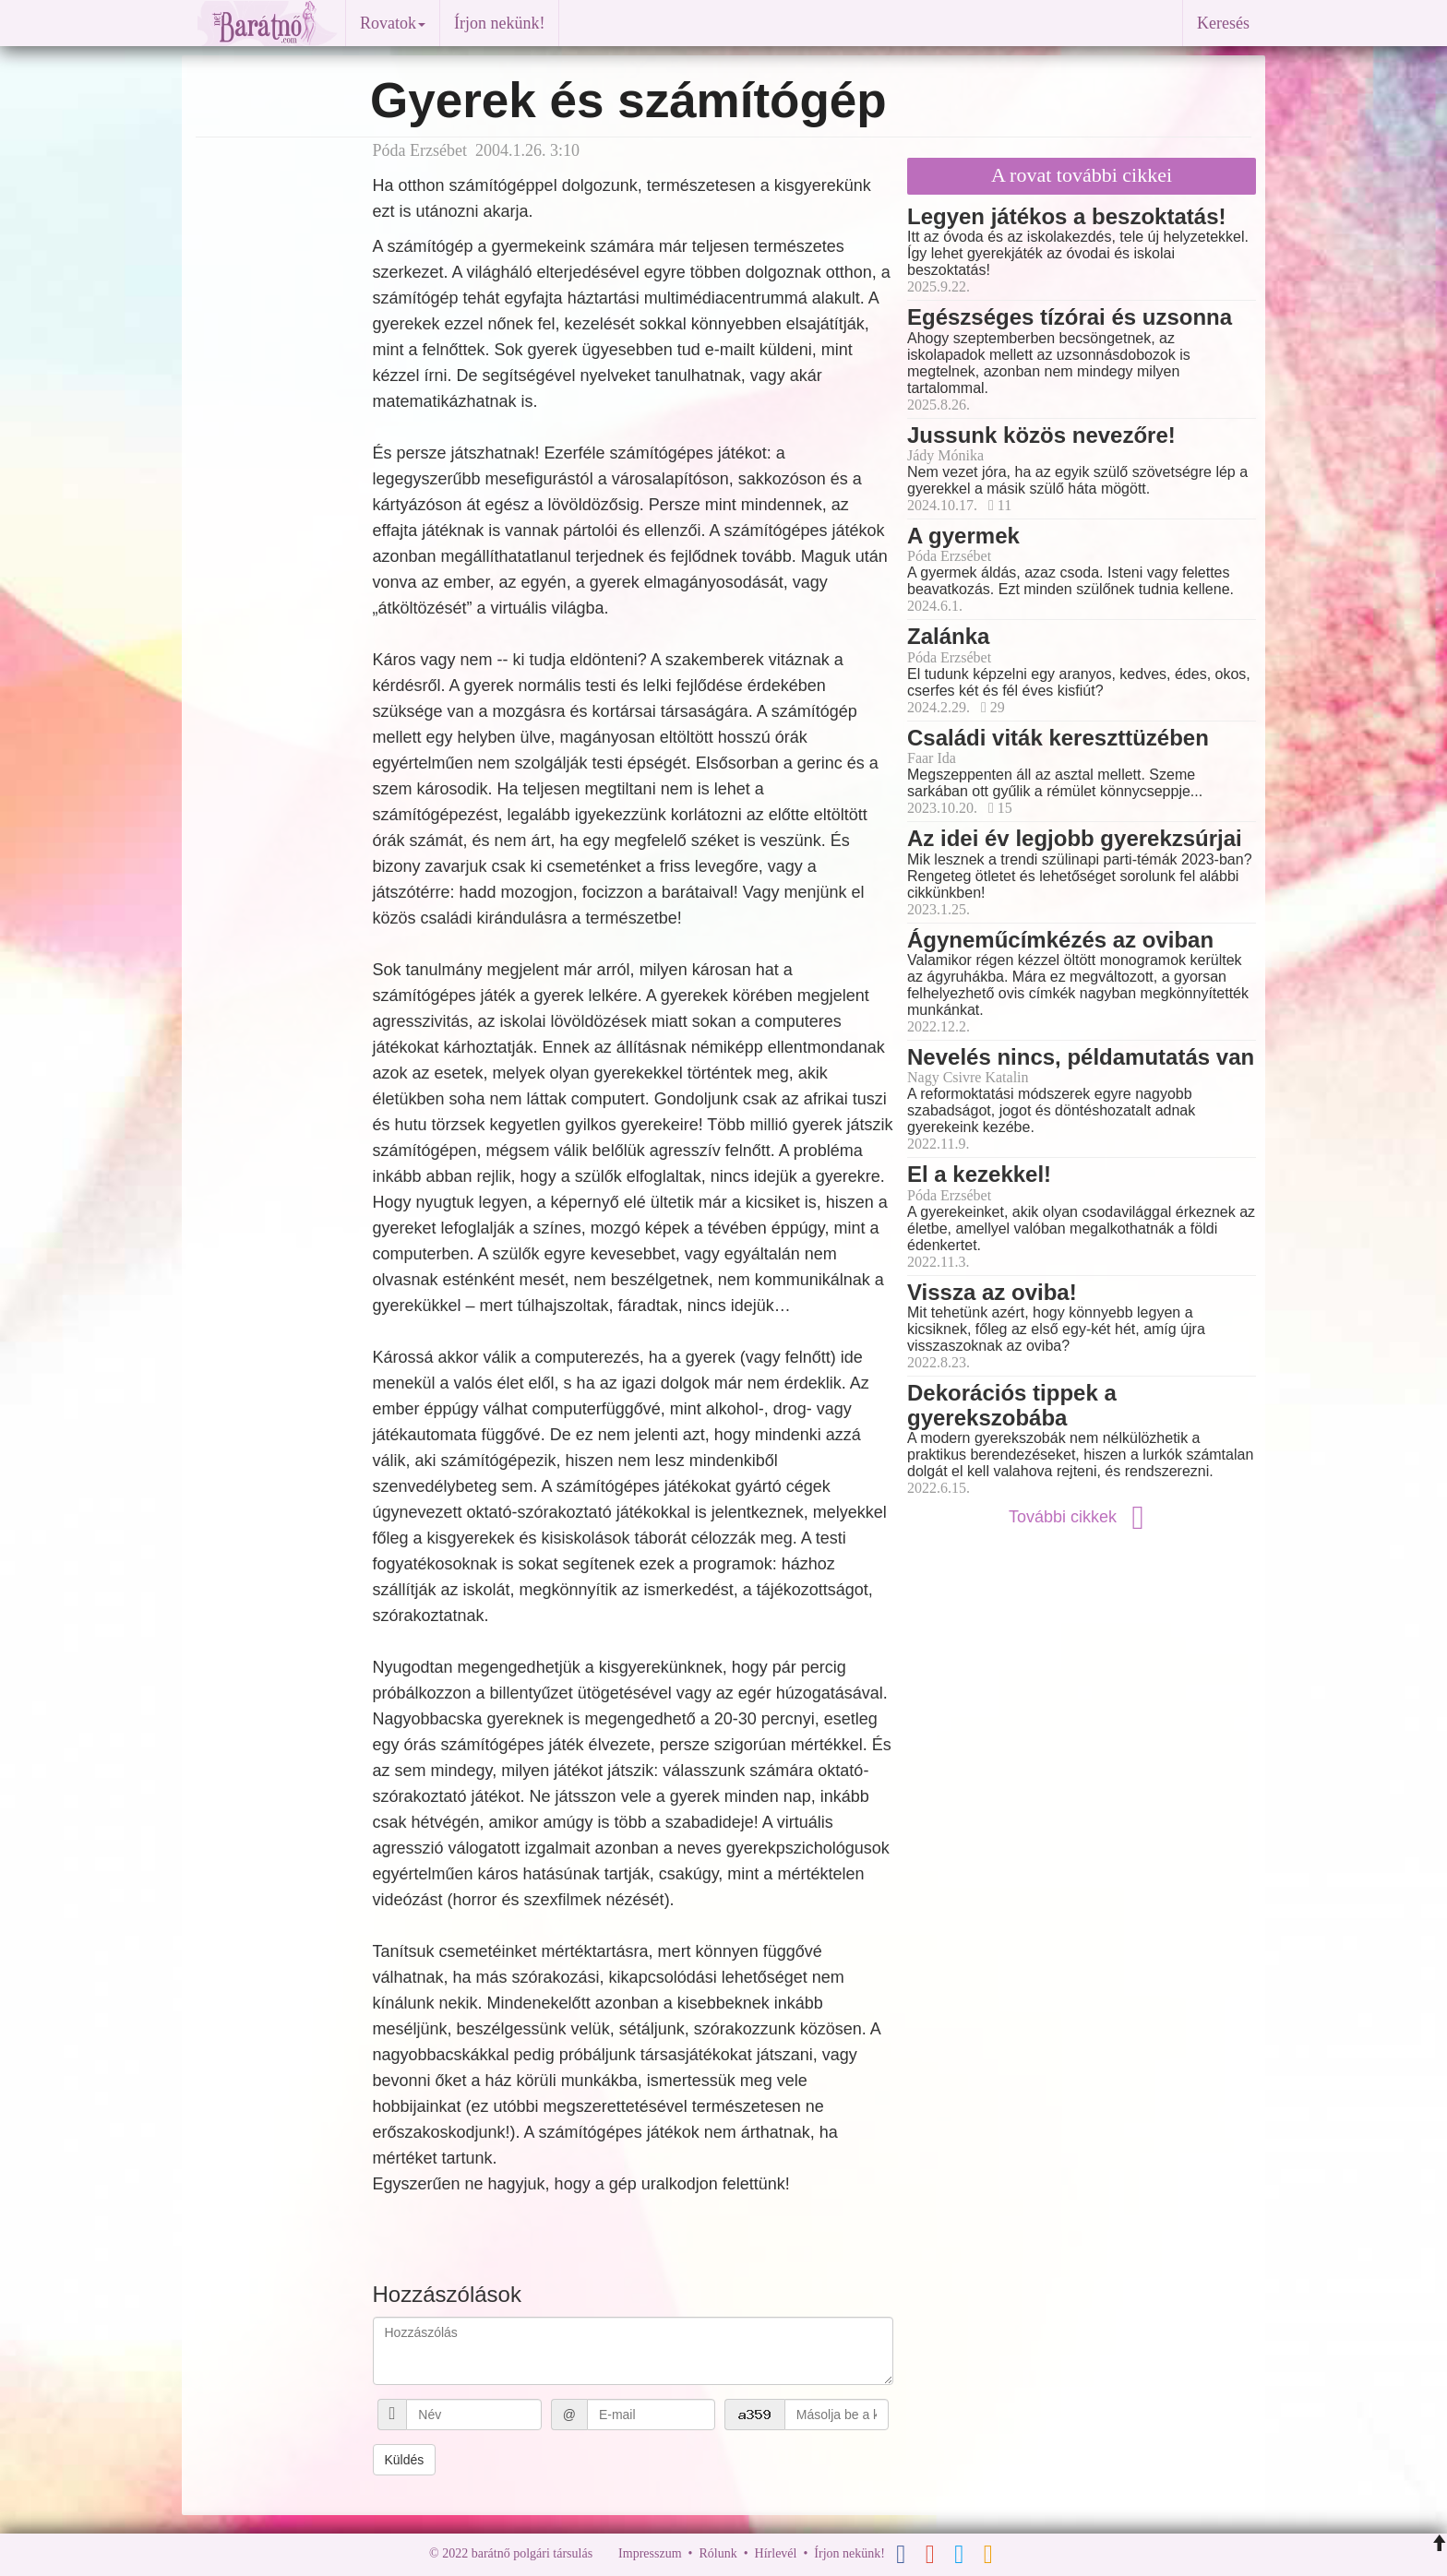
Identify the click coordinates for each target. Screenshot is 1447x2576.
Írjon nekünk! (499, 23)
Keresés (1223, 23)
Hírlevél (776, 2553)
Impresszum (649, 2553)
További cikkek (1081, 1517)
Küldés (405, 2459)
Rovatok (392, 23)
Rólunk (717, 2553)
